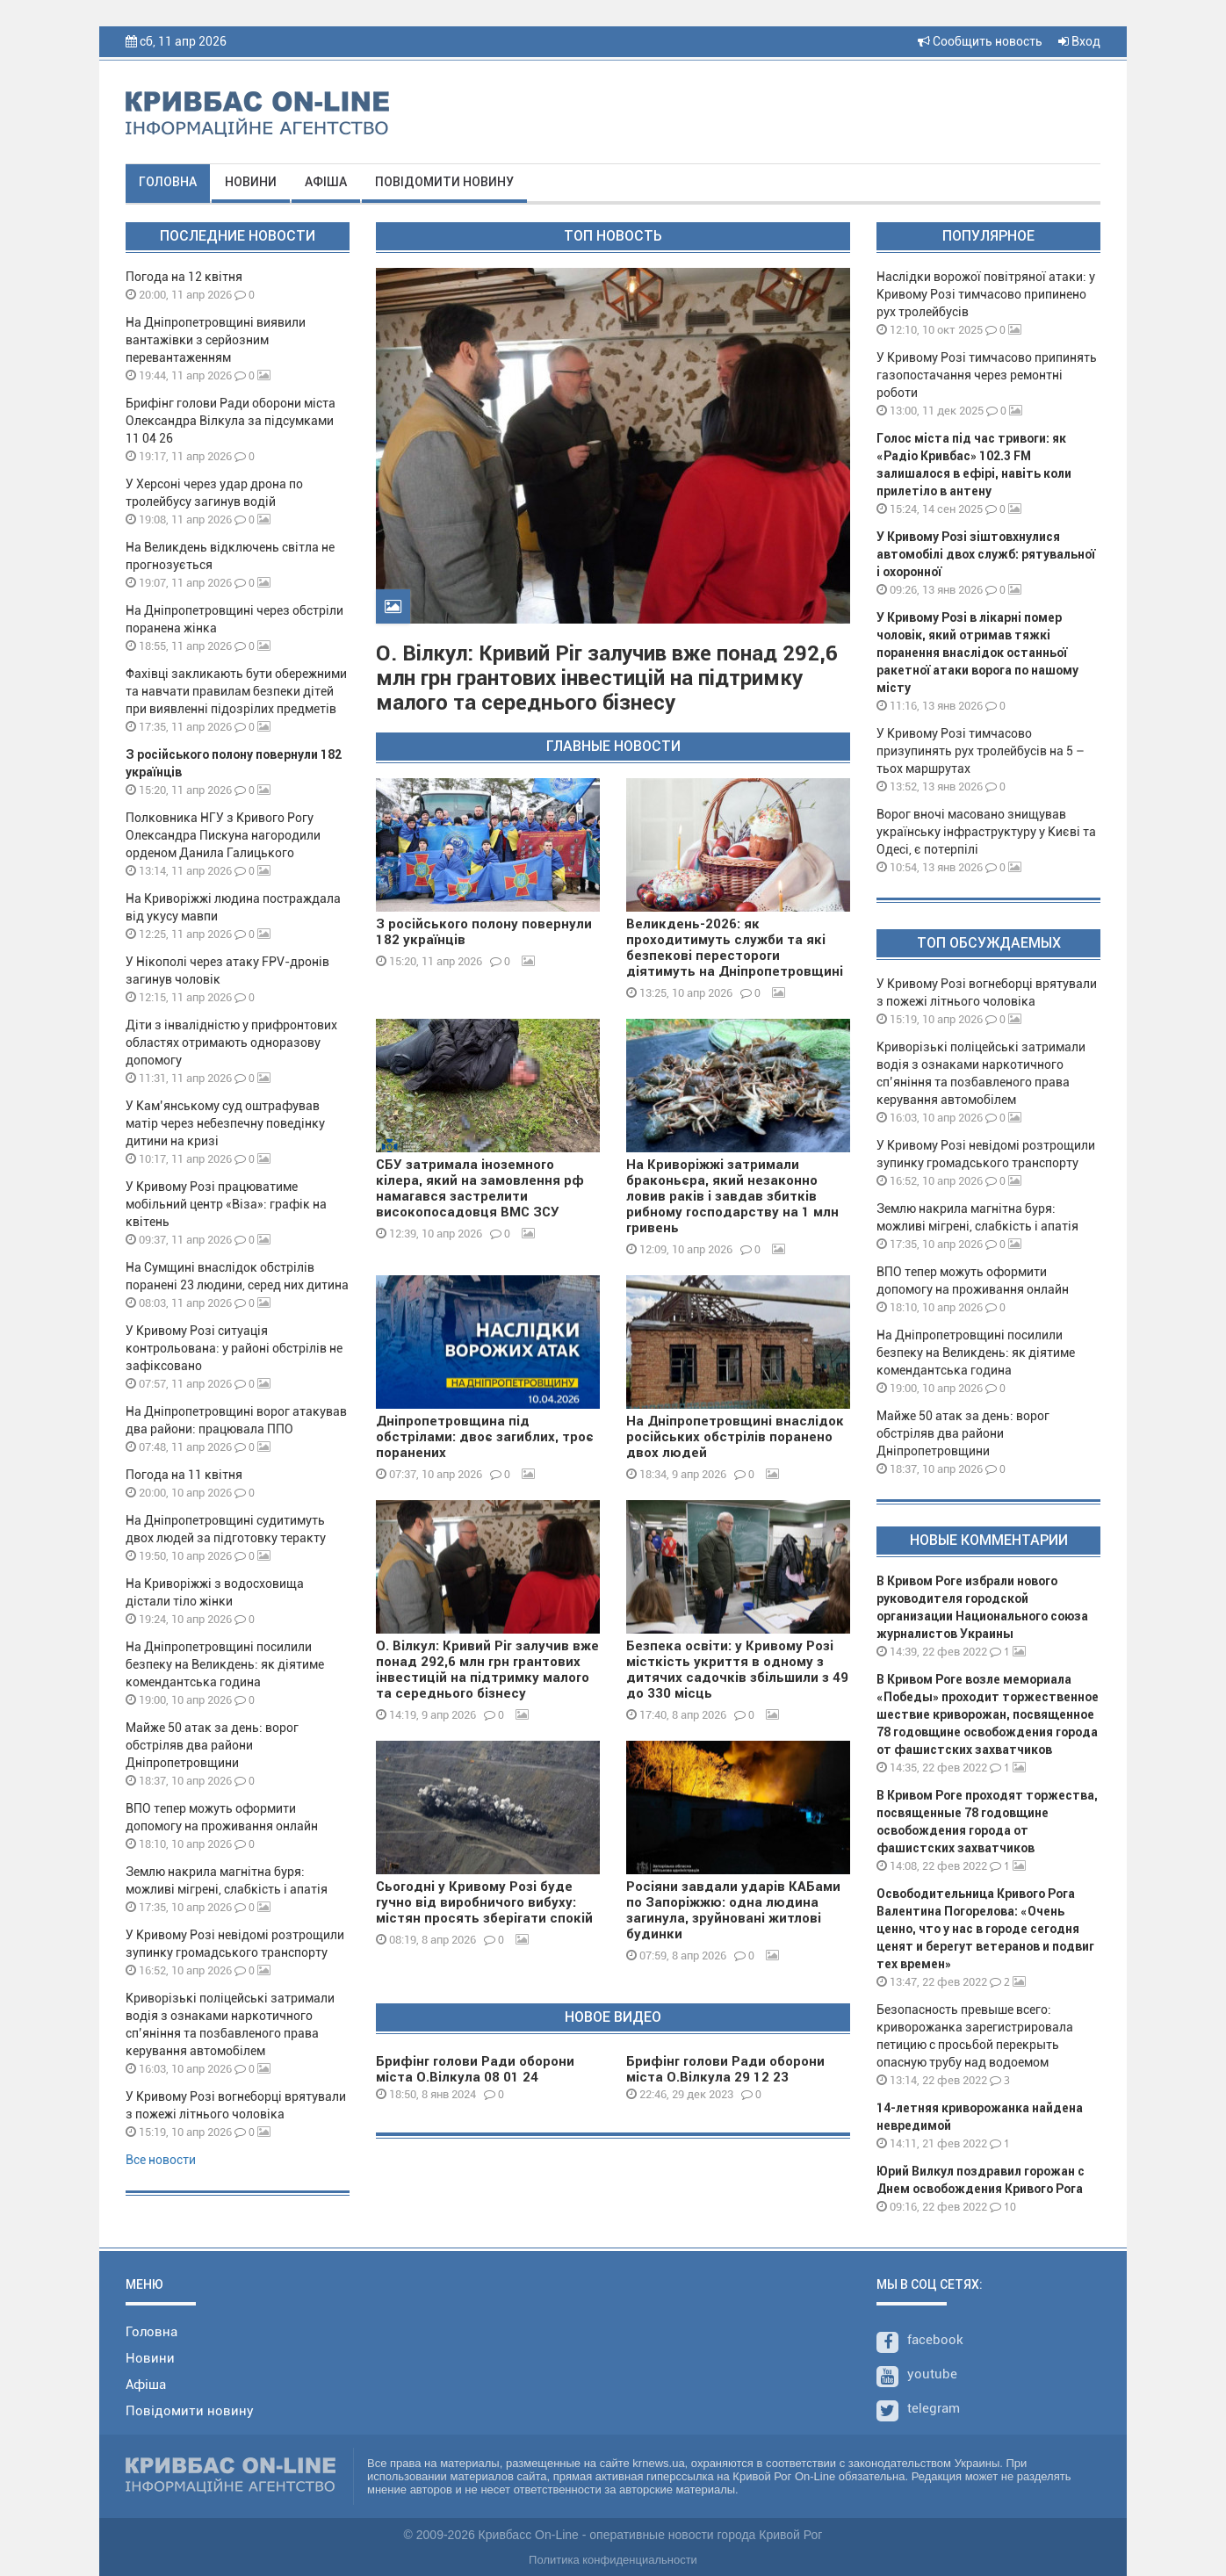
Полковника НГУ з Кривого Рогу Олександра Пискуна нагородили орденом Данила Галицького (223, 835)
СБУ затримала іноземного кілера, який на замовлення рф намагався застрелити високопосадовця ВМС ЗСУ (480, 1188)
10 (1003, 2206)
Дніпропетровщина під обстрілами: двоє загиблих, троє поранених (485, 1437)
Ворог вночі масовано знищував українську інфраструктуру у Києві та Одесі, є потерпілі (986, 831)
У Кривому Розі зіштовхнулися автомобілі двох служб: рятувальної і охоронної (985, 554)
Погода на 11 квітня (184, 1475)
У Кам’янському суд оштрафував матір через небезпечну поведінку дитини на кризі (225, 1123)
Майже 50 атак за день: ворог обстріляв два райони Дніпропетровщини (212, 1745)
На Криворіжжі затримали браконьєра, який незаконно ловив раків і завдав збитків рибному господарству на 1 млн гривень (732, 1196)
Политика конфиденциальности (613, 2559)
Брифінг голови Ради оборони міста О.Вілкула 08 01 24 (475, 2069)
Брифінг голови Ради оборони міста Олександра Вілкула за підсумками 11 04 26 (230, 420)
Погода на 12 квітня (184, 277)
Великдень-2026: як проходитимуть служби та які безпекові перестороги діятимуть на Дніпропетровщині (734, 947)
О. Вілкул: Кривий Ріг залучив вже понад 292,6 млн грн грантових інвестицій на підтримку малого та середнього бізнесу (607, 678)
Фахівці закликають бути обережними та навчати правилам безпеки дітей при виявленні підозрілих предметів (236, 691)
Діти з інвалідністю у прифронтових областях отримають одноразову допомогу (231, 1042)
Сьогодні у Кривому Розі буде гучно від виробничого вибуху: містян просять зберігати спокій (484, 1902)
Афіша (326, 182)
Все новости (161, 2160)
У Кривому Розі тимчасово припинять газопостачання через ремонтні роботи (986, 375)
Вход (1079, 41)
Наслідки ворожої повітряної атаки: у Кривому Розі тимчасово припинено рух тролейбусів (985, 294)
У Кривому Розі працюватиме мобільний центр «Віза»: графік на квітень (226, 1204)
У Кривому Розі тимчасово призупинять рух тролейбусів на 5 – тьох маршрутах (980, 751)
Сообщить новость (980, 41)
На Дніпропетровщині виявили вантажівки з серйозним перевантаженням (216, 339)
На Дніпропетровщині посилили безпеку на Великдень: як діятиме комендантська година (225, 1664)
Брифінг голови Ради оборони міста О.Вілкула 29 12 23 (725, 2069)
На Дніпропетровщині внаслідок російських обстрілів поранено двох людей (735, 1437)
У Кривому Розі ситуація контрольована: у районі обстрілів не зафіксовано (234, 1348)
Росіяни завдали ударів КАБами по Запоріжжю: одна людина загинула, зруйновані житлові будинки (733, 1910)
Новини (251, 182)
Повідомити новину (444, 182)
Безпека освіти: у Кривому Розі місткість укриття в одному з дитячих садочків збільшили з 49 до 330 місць (737, 1669)
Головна (168, 182)
